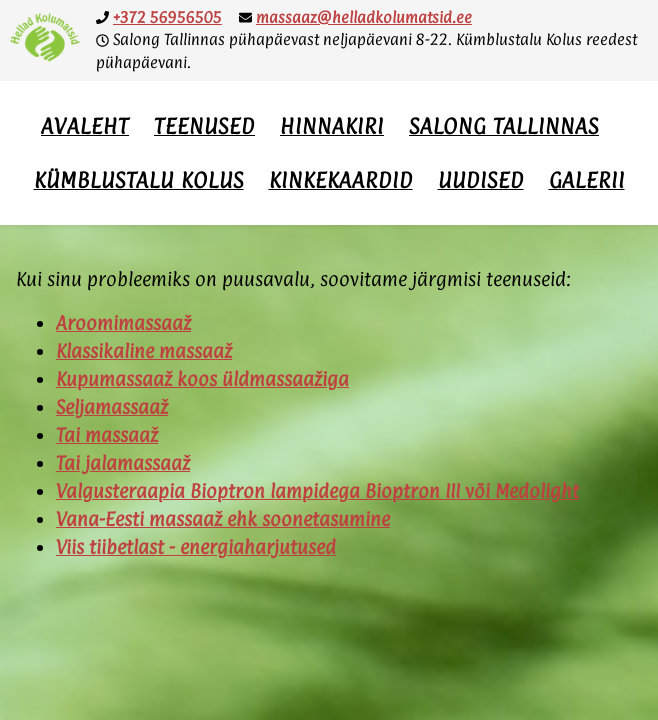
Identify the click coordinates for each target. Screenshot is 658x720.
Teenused (204, 126)
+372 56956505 (167, 17)
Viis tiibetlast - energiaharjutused (196, 547)
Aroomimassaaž (123, 323)
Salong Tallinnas (504, 126)
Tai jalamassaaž (123, 463)
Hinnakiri (332, 126)
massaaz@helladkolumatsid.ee (364, 17)
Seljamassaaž (112, 407)
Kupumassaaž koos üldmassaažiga (202, 379)
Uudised (481, 180)
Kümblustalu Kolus (139, 180)
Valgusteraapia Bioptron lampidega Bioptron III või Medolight (317, 491)
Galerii (587, 180)
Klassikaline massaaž (144, 351)
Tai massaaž (107, 435)
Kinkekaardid (341, 180)
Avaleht (85, 126)
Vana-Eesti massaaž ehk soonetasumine (223, 519)
